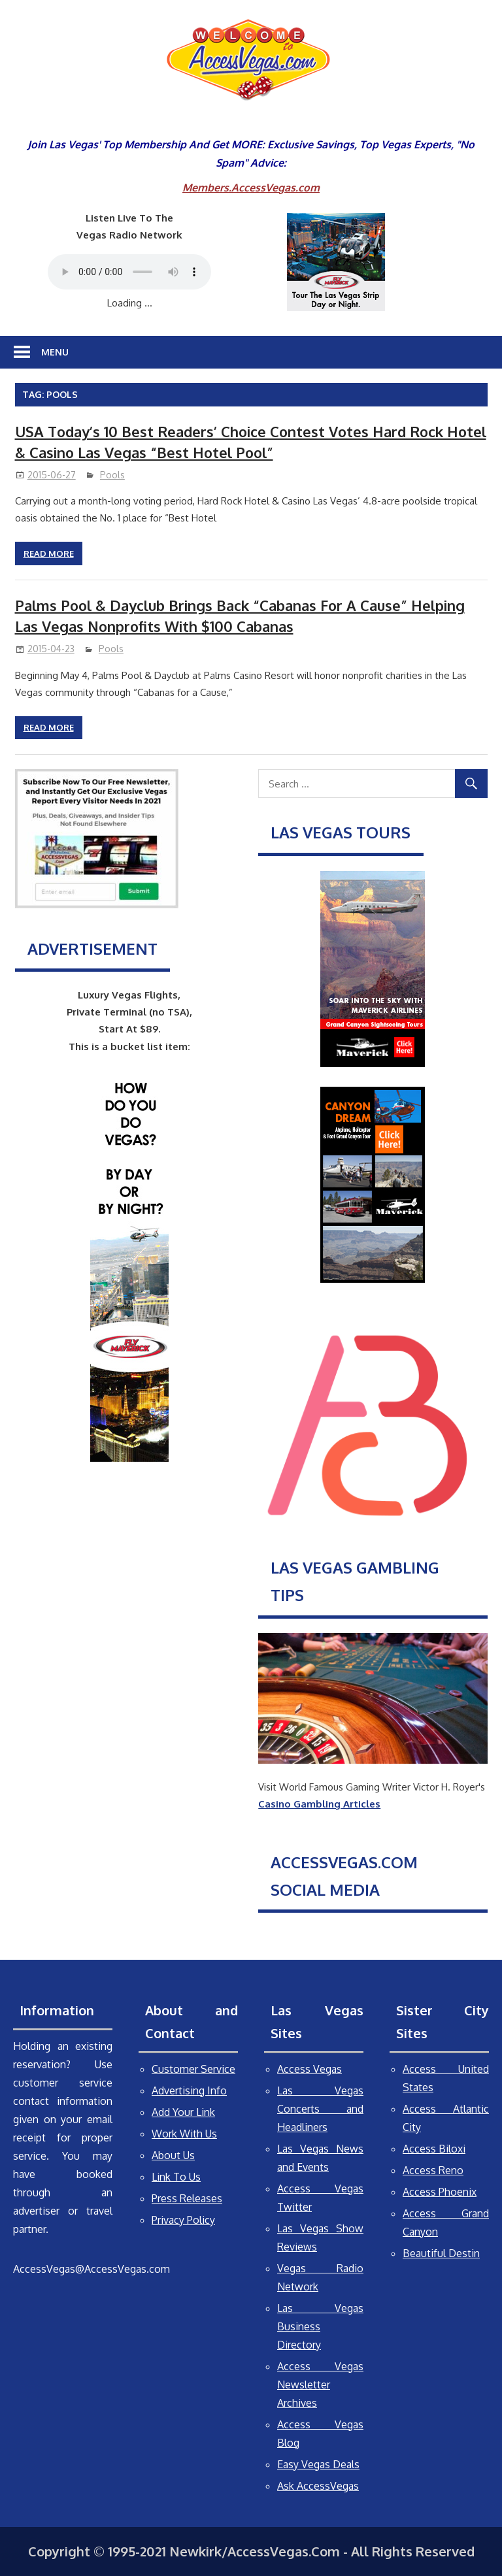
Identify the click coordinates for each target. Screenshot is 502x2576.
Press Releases (187, 2198)
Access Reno (433, 2170)
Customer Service (193, 2068)
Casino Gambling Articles (319, 1804)
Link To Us (176, 2176)
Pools (112, 474)
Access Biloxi (434, 2148)
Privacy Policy (183, 2219)
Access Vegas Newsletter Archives (320, 2384)
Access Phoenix (440, 2191)
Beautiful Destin (441, 2253)
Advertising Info (189, 2090)
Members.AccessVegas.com (251, 187)
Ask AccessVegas (318, 2485)
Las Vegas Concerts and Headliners (320, 2109)
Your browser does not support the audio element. (129, 271)
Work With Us (184, 2133)
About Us (173, 2155)
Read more (49, 553)
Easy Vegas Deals (318, 2464)
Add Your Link (183, 2112)
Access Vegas (309, 2068)
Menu (55, 351)
